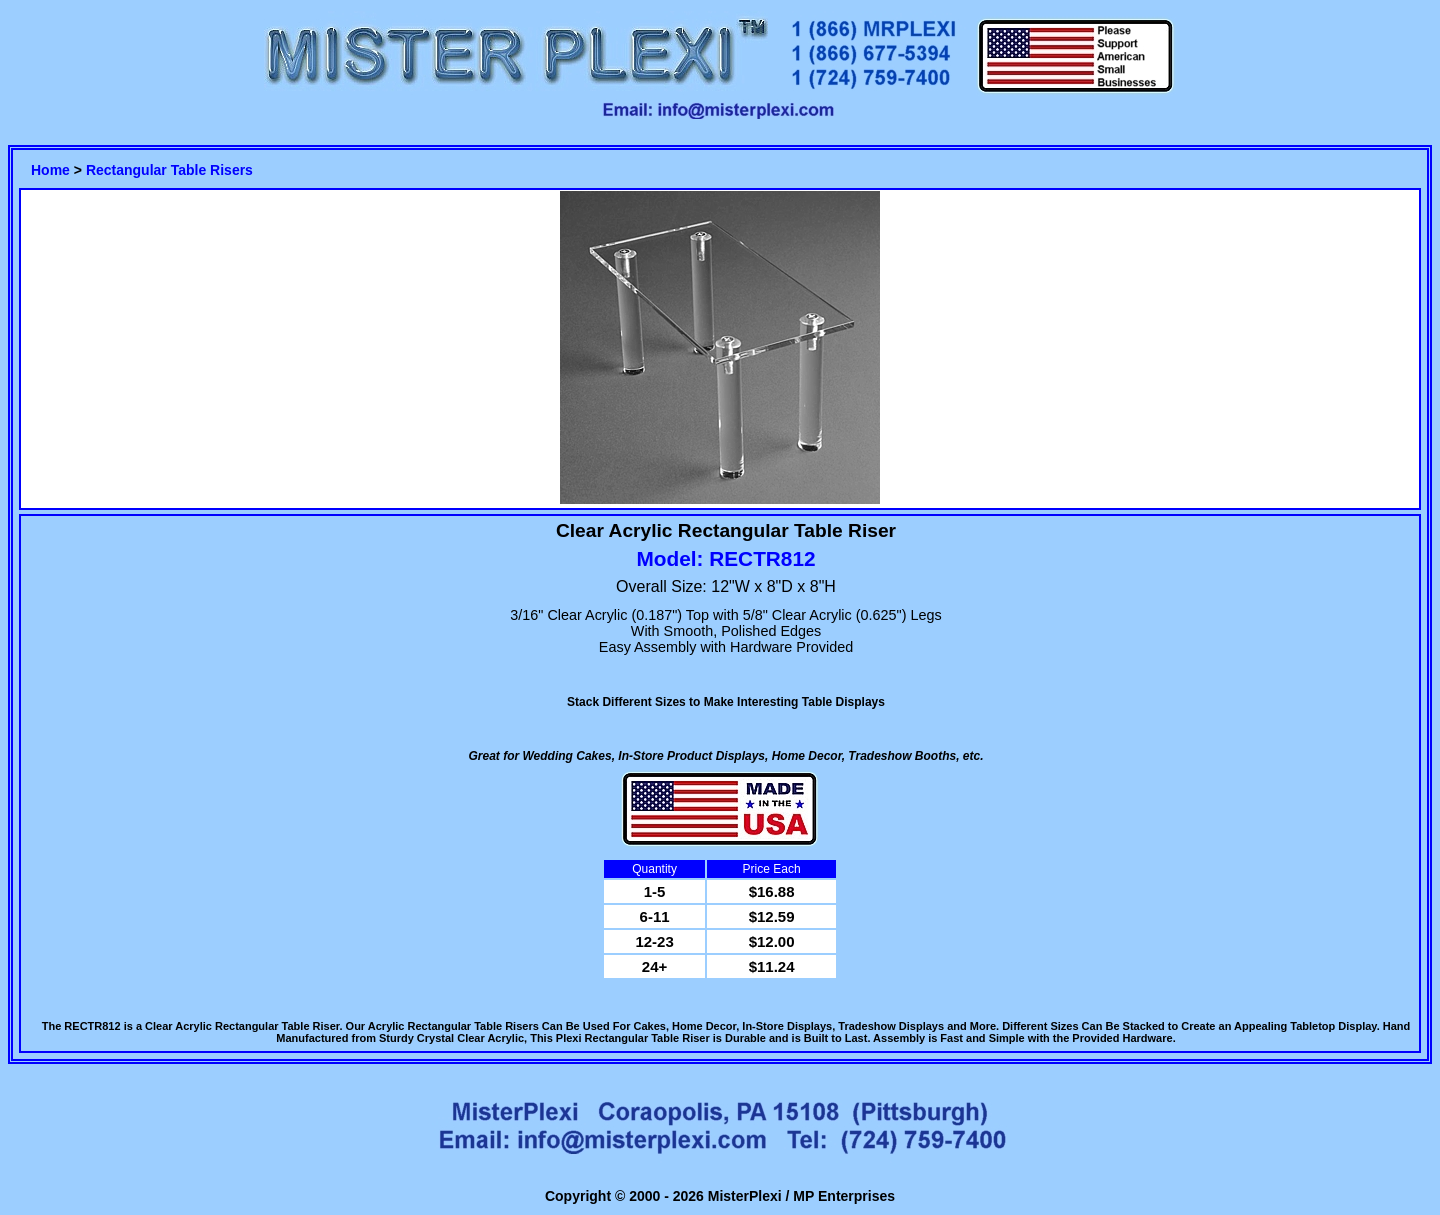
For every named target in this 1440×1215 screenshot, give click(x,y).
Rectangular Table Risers (169, 170)
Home (50, 170)
